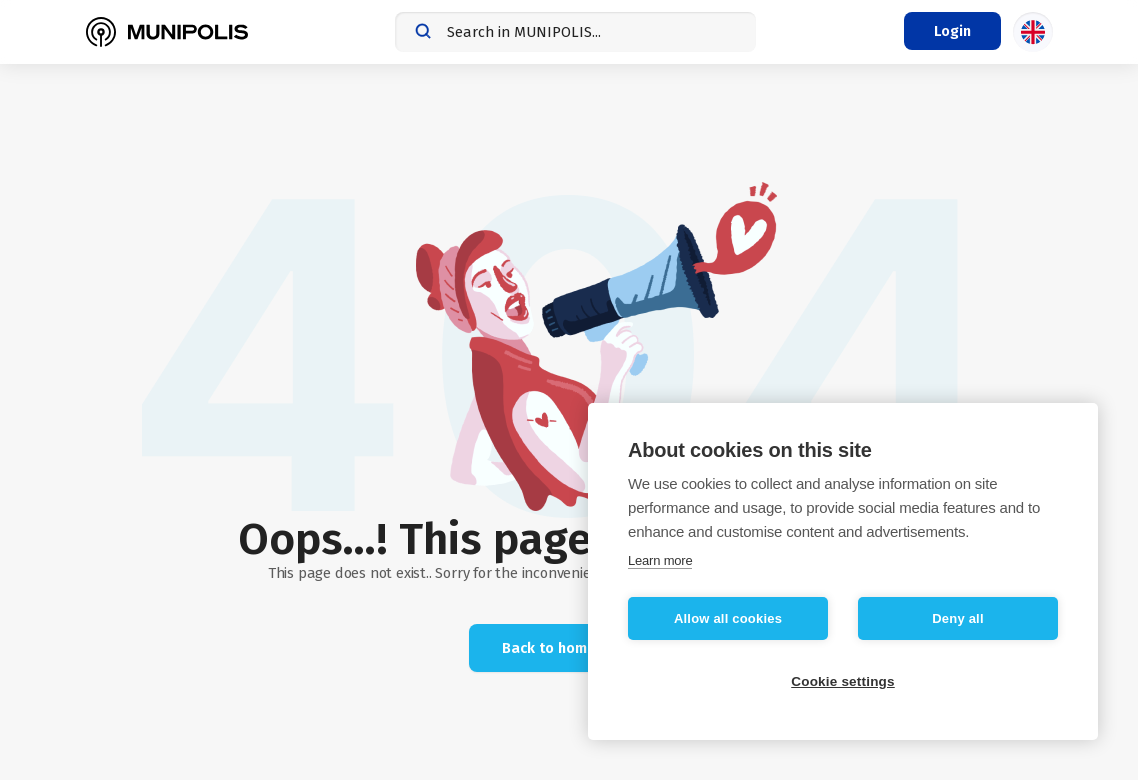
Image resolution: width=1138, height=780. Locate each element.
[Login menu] (952, 31)
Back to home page (569, 648)
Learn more (660, 560)
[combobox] (575, 32)
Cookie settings (843, 681)
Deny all (957, 618)
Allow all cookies (728, 618)
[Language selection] (1033, 32)
